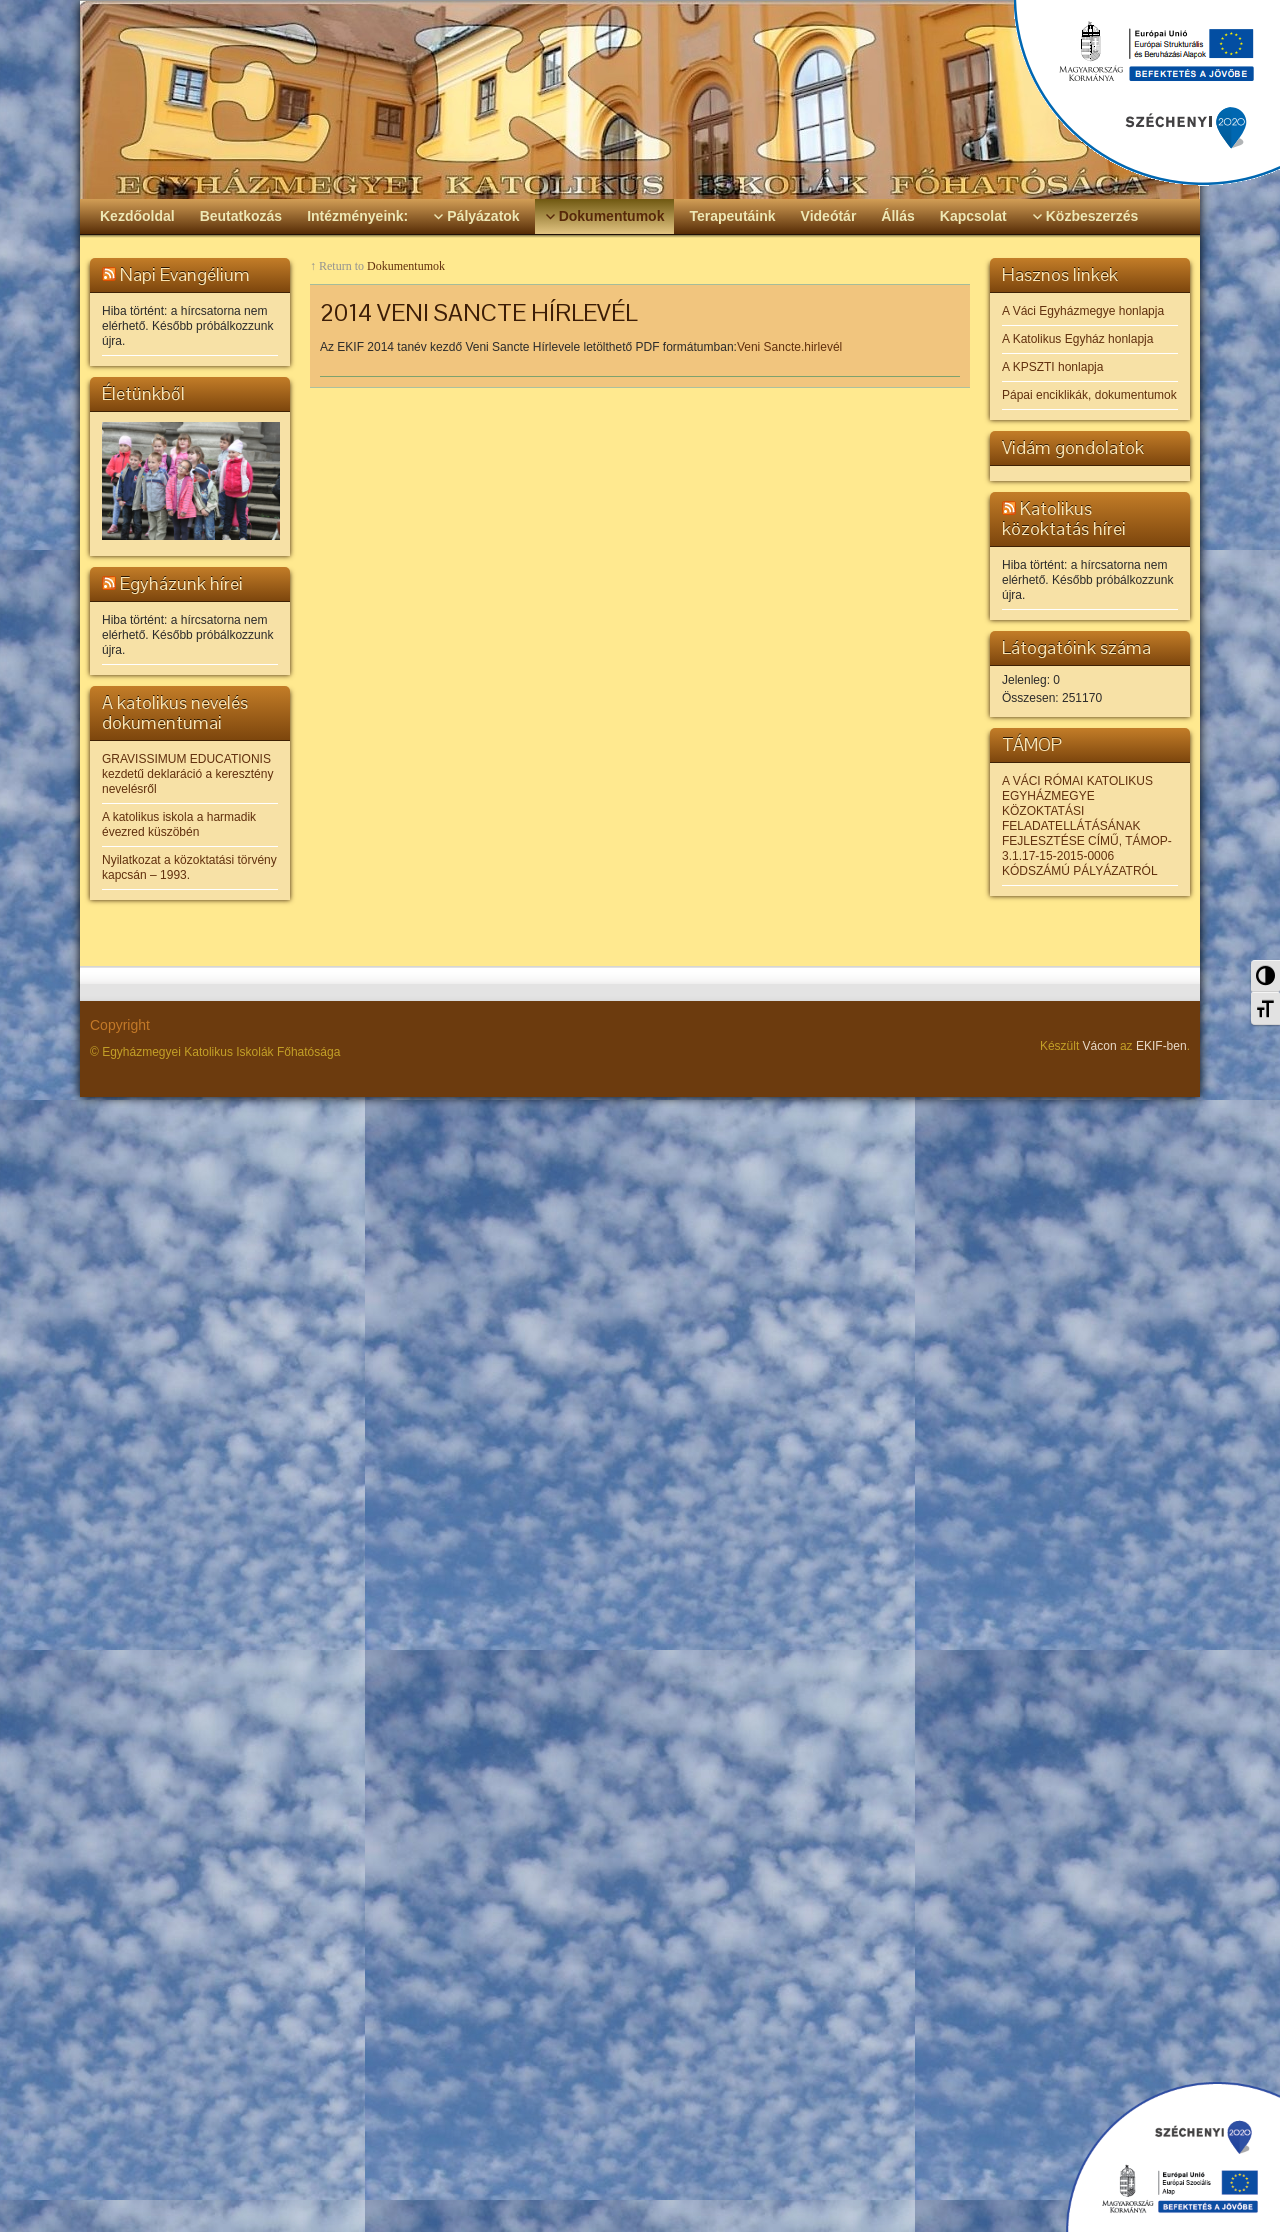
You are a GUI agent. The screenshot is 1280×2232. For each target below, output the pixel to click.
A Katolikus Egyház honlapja (1077, 339)
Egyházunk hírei (181, 583)
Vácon (1100, 1046)
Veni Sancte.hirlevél (789, 347)
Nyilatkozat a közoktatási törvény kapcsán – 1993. (189, 867)
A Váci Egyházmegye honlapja (1083, 311)
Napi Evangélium (185, 274)
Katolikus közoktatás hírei (1064, 518)
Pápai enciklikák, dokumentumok (1089, 395)
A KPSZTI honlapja (1052, 367)
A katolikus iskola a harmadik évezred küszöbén (179, 824)
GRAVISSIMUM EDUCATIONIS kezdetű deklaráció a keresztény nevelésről (187, 774)
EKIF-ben (1161, 1046)
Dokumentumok (406, 266)
